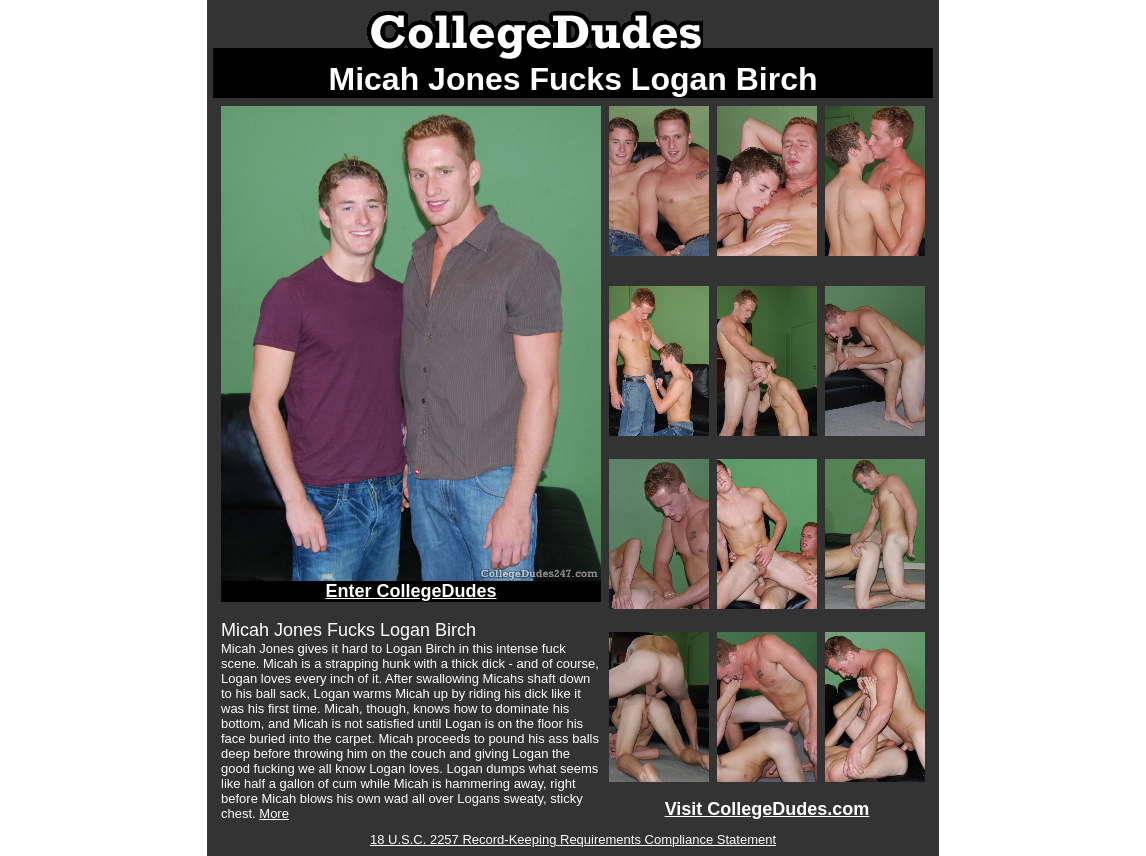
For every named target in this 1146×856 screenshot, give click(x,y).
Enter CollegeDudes (410, 591)
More (274, 813)
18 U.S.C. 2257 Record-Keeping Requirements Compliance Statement (573, 839)
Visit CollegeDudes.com (767, 809)
